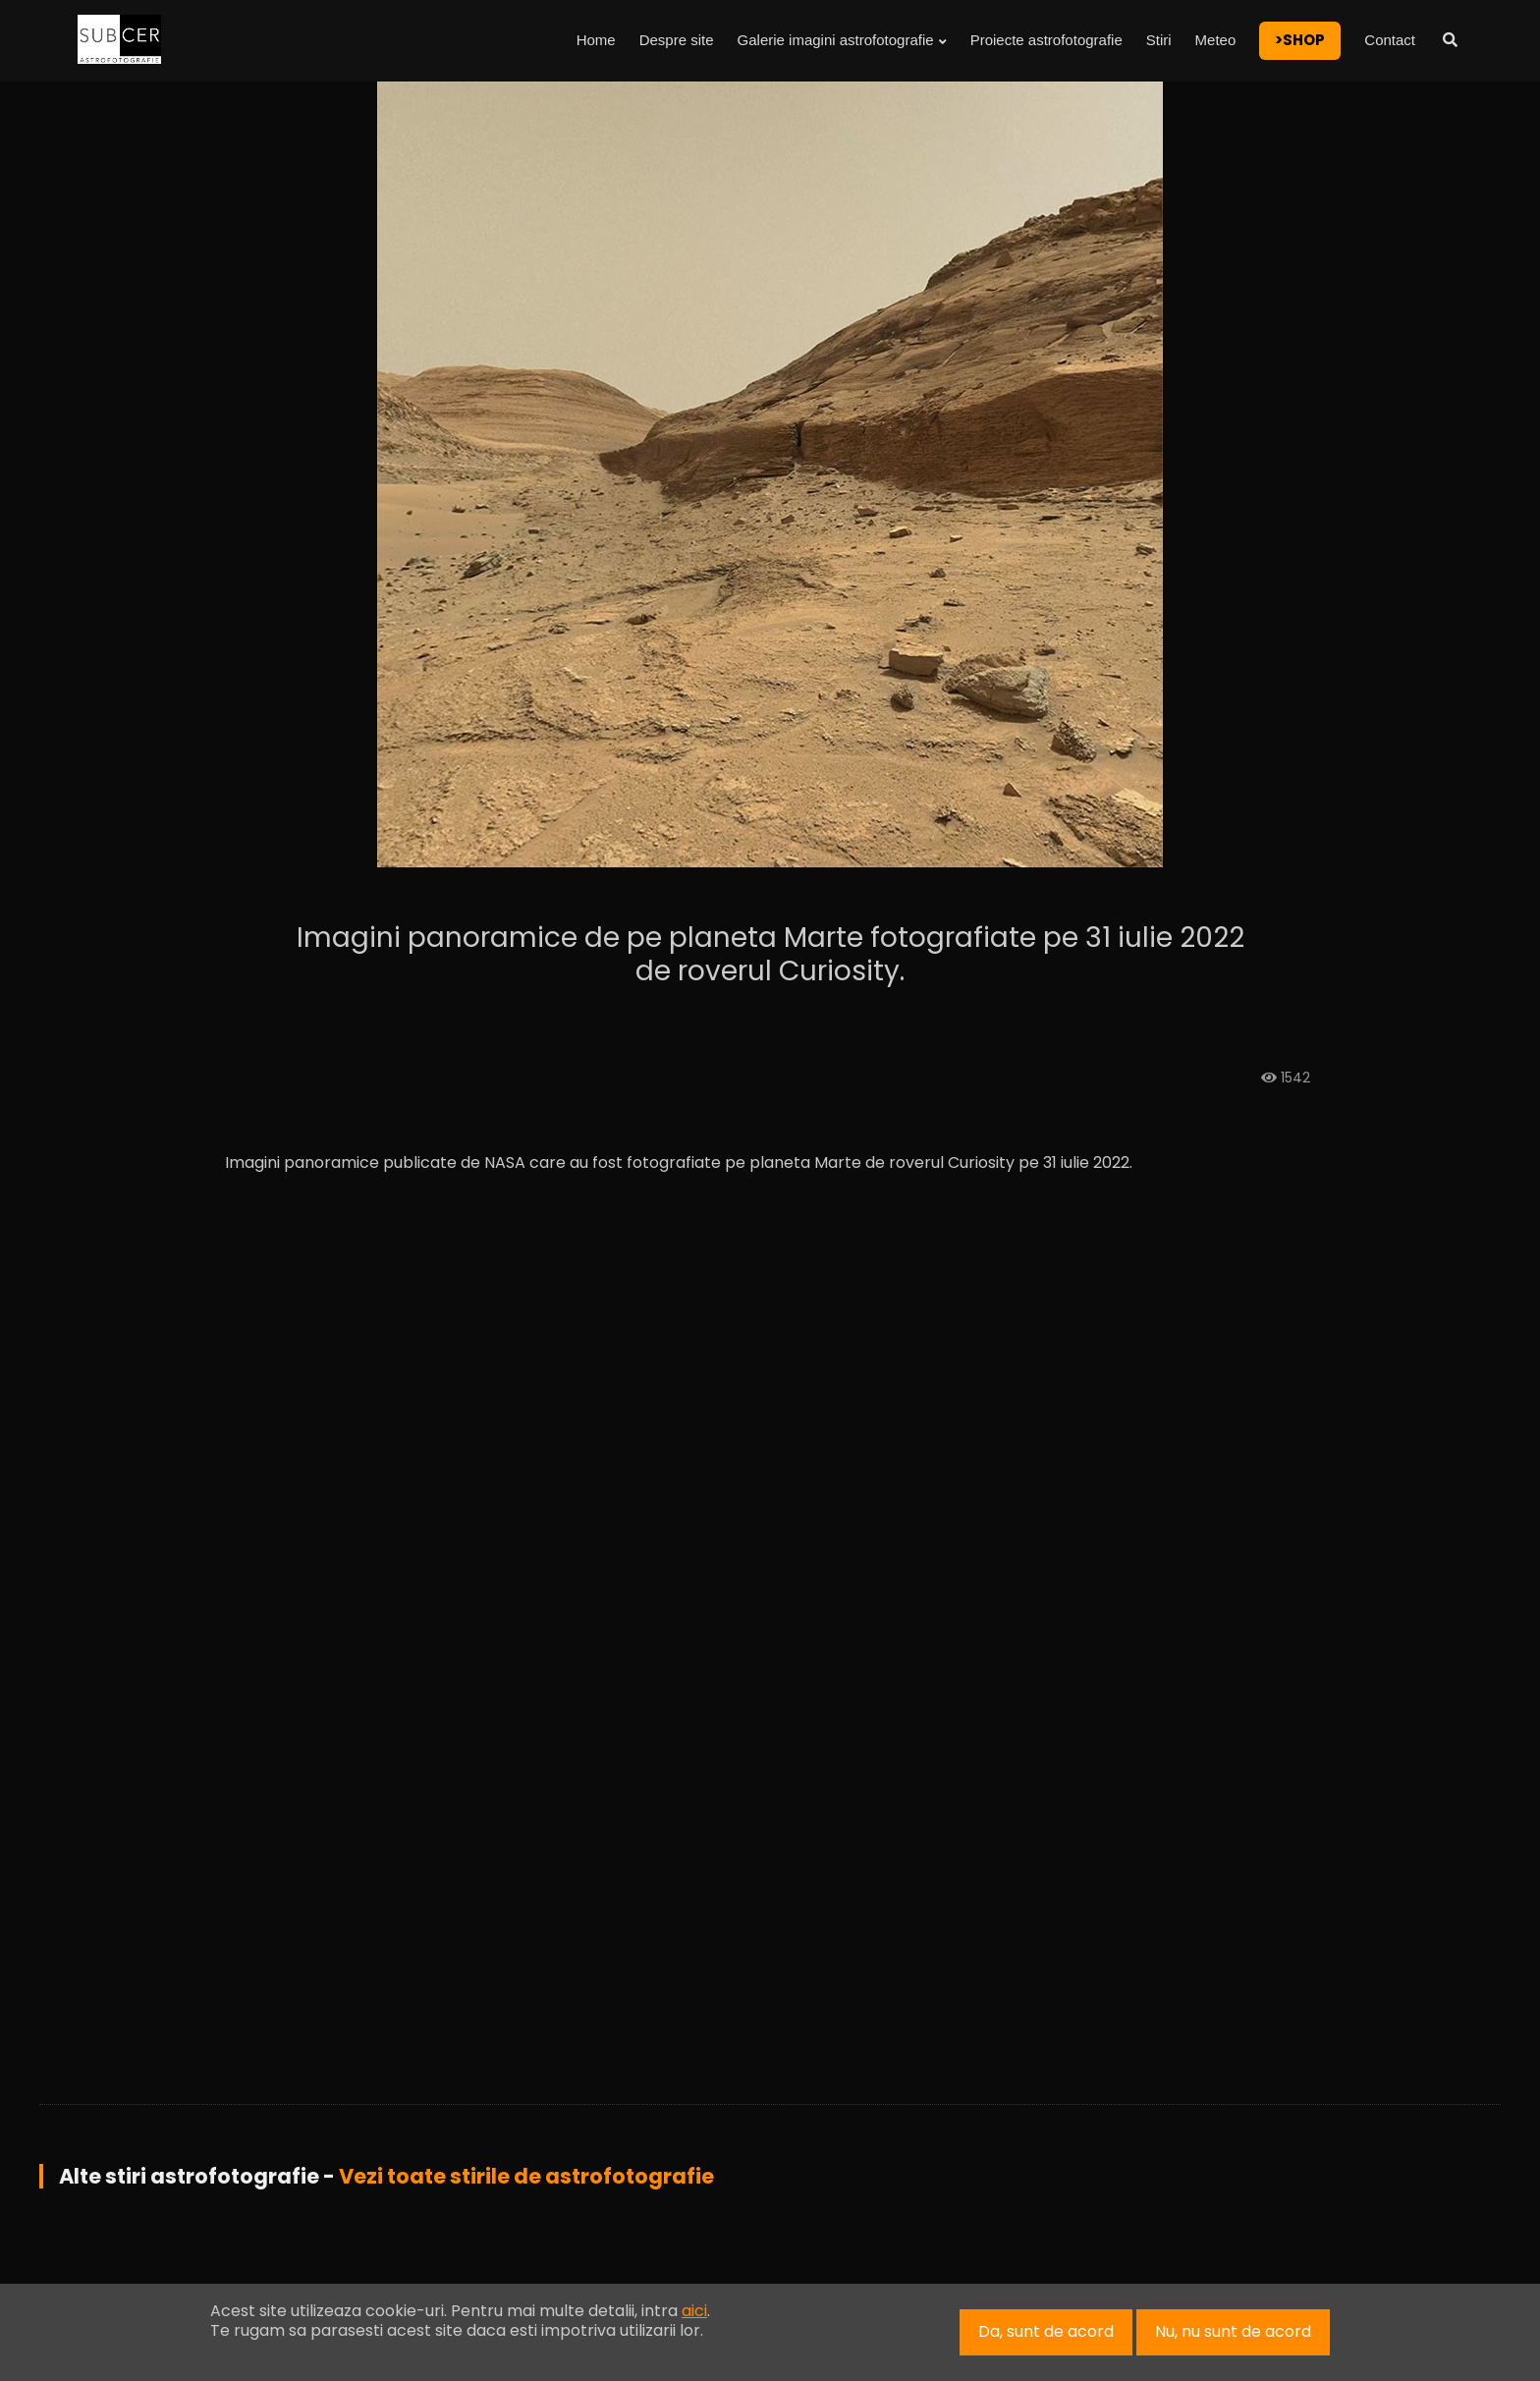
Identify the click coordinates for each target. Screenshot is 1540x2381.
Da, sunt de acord (1046, 2331)
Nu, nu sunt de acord (1233, 2331)
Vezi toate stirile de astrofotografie (526, 2176)
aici (694, 2310)
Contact (1389, 39)
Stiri (1159, 39)
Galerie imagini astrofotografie (842, 40)
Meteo (1216, 39)
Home (596, 39)
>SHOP (1300, 39)
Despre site (676, 39)
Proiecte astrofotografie (1046, 39)
